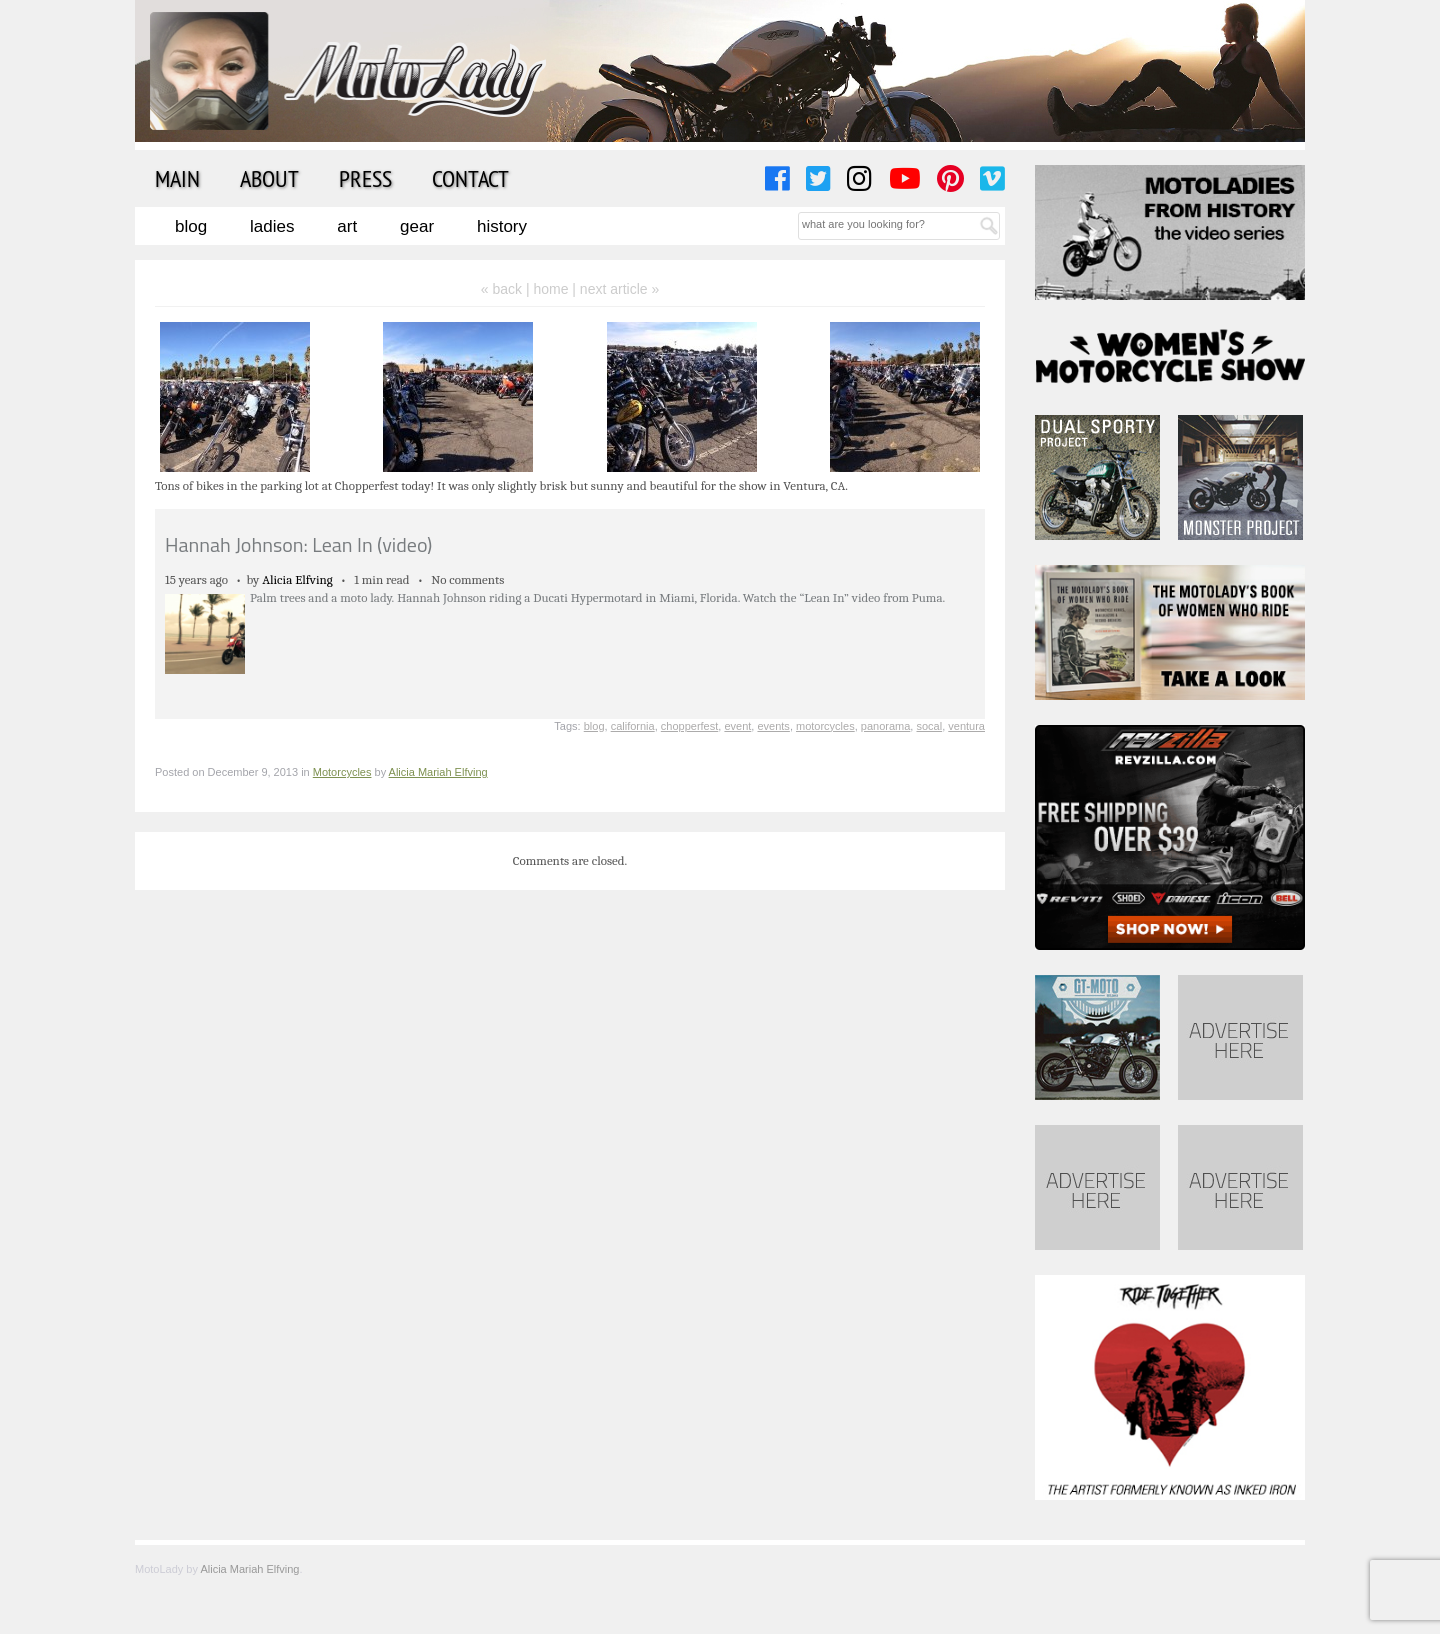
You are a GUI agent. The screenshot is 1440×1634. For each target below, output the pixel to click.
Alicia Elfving (297, 579)
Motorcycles (342, 772)
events (773, 726)
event (737, 726)
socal (929, 726)
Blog (191, 226)
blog (594, 726)
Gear (417, 226)
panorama (886, 726)
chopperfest (689, 726)
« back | (507, 289)
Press (365, 178)
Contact (470, 178)
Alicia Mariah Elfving (438, 772)
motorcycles (825, 726)
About (269, 178)
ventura (966, 726)
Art (347, 226)
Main (177, 178)
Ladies (272, 226)
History (502, 226)
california (633, 726)
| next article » (615, 289)
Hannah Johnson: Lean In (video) (298, 544)
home (550, 289)
